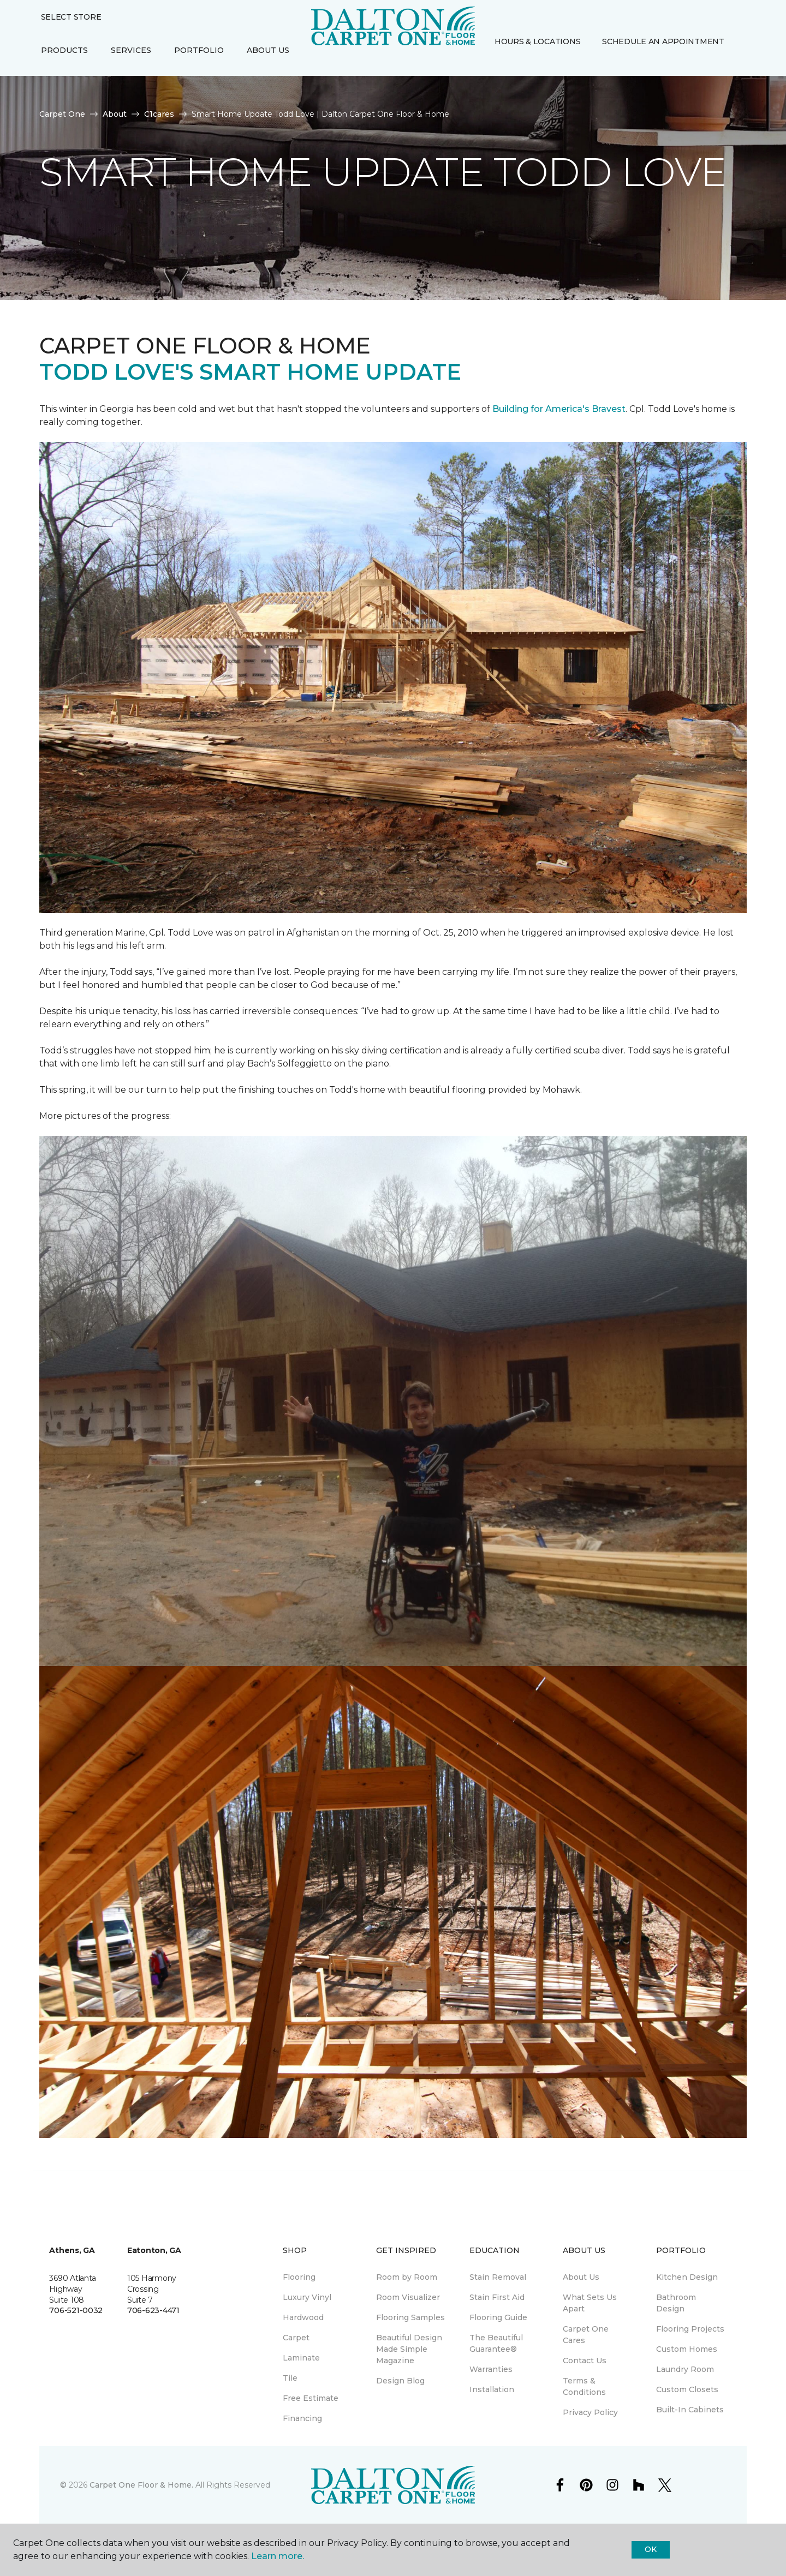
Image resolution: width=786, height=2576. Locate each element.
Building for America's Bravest (559, 409)
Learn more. (277, 2556)
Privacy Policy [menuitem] (590, 2412)
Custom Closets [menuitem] (687, 2389)
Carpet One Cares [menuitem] (586, 2334)
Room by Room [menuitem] (406, 2277)
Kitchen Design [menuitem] (687, 2277)
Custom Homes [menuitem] (686, 2349)
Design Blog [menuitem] (400, 2381)
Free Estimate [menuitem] (310, 2398)
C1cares (159, 114)
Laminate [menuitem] (301, 2358)
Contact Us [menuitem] (584, 2360)
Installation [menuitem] (491, 2389)
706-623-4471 (153, 2310)
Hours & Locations (537, 41)
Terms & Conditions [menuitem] (584, 2386)
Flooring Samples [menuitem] (410, 2317)
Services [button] (131, 50)
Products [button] (64, 50)
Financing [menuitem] (302, 2418)
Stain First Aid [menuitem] (497, 2297)
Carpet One (62, 114)
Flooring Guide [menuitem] (498, 2317)
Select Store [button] (71, 17)
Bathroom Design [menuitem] (676, 2303)
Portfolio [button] (199, 50)
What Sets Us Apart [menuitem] (590, 2303)
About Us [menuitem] (581, 2277)
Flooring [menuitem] (299, 2277)
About (115, 114)
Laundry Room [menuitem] (685, 2369)
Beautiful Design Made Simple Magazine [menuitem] (409, 2349)
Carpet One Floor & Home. (141, 2485)
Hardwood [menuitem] (303, 2317)
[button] (492, 64)
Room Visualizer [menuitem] (408, 2297)
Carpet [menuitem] (296, 2338)
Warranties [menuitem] (491, 2369)
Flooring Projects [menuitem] (690, 2329)
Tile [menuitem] (290, 2378)
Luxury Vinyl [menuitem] (307, 2297)
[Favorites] (505, 64)
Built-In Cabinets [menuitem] (690, 2410)
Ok (650, 2549)
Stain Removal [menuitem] (497, 2277)
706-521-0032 (76, 2310)
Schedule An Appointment (663, 41)
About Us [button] (268, 50)
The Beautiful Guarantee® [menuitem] (496, 2343)
